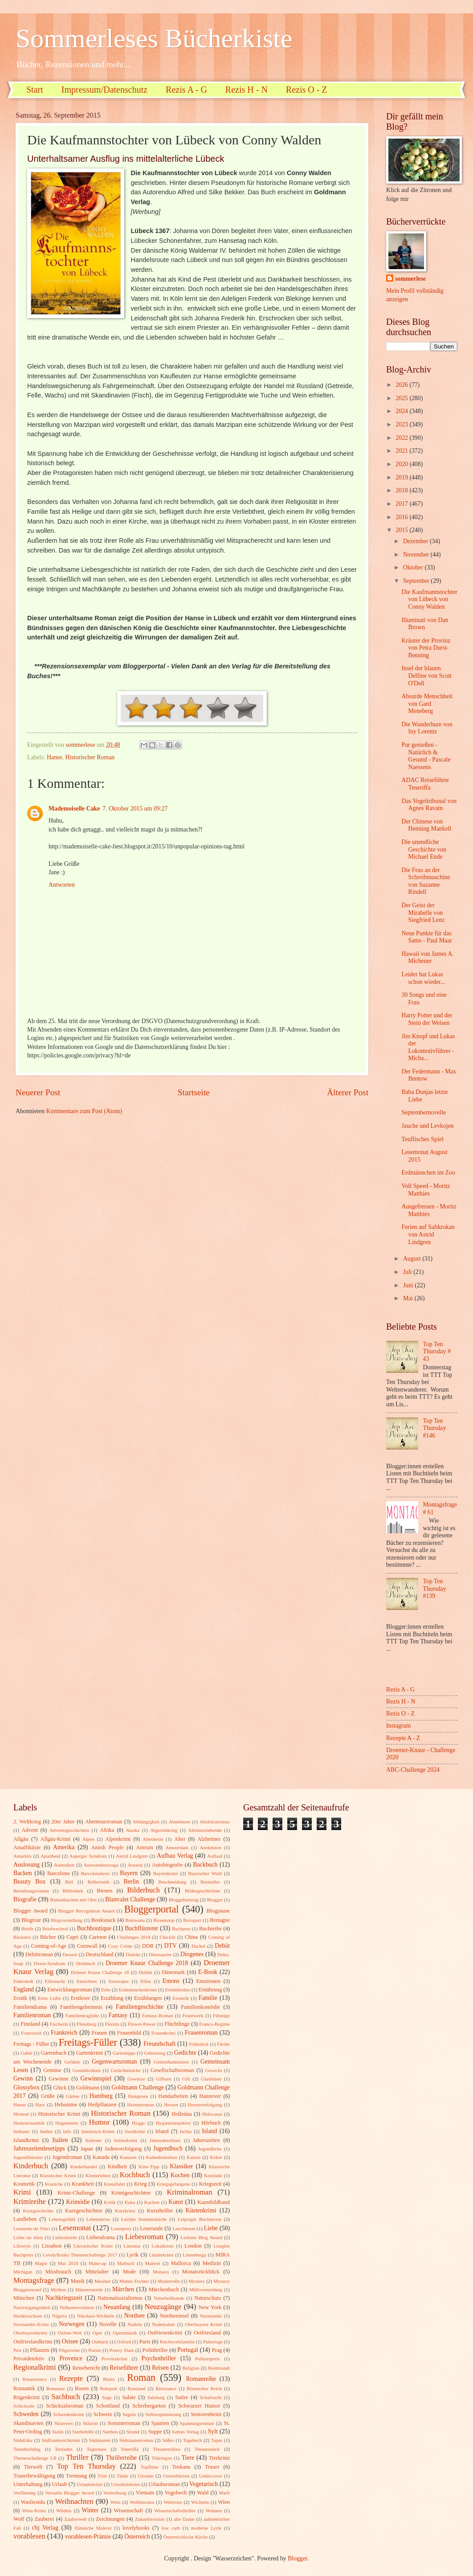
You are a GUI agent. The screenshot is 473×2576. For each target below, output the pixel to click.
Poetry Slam (122, 2350)
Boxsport (192, 1920)
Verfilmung (24, 2492)
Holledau (181, 2114)
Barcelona (58, 1873)
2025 (402, 398)
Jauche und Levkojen (427, 1125)
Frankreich (64, 2032)
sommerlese (410, 278)
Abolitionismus (215, 1821)
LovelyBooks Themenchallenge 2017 (80, 2254)
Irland (162, 2131)
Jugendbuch (168, 2148)
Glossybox (26, 2087)
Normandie (211, 2315)
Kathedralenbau (161, 2157)
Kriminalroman (189, 2192)
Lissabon (51, 2246)
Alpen (88, 1839)
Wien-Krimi (34, 2510)
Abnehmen (179, 1821)
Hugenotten (66, 2123)
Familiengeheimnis (81, 2007)
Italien (60, 2140)
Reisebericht (86, 2368)
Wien (224, 2502)
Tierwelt (33, 2467)
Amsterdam (177, 1847)
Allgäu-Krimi (55, 1839)
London (193, 2246)
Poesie (94, 2350)
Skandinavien (28, 2423)
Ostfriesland (207, 2333)
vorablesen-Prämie (88, 2536)
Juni (409, 1285)
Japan (87, 2149)
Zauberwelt (75, 2519)
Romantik (24, 2388)
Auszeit (135, 1864)
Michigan (22, 2271)
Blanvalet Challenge (130, 1899)
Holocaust (212, 2114)
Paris (145, 2341)
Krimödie (78, 2202)
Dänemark (173, 1972)
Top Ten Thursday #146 (434, 1428)
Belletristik (98, 1881)
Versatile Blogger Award (69, 2492)
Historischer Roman (89, 757)
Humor (99, 2122)
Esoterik (180, 1998)
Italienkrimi (125, 2140)
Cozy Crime (120, 1946)
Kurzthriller (160, 2210)
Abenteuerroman (103, 1821)
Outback (100, 2341)
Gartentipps (124, 2053)
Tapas (217, 2440)
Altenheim (153, 1839)
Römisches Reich (204, 2388)
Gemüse (52, 2070)
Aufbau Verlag (175, 1855)
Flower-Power (142, 2024)
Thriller (77, 2457)
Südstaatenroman (136, 2440)
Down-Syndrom (49, 1963)
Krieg (140, 2184)
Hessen (171, 2104)
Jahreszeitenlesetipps (39, 2148)
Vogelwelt (175, 2493)
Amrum (144, 1847)
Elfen (145, 1981)
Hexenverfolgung (205, 2104)
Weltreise (172, 2502)
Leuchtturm (183, 2228)
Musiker (102, 2281)
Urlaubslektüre (125, 2484)
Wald (202, 2493)
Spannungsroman (197, 2423)
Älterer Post (347, 1092)
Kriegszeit (210, 2184)
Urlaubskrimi (90, 2484)
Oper (97, 2332)
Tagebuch (192, 2440)
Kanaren (128, 2157)
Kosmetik (24, 2184)
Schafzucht (211, 2397)
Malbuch (126, 2263)
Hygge (138, 2123)
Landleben (25, 2219)
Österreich (137, 2536)
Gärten (72, 2096)
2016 (402, 517)
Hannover (210, 2096)
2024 (402, 411)
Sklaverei (63, 2423)
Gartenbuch (53, 2053)
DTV (170, 1945)
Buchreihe (210, 1928)
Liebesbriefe (65, 2237)
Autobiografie (167, 1865)
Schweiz (103, 2414)
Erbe (105, 1989)
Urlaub (59, 2484)
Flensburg (86, 2024)
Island (209, 2131)
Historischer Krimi (59, 2114)
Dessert (69, 1954)
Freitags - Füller (31, 2044)
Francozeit (31, 2032)
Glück (59, 2088)
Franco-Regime (214, 2024)
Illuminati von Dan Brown (424, 624)
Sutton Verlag (185, 2431)
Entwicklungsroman (69, 1989)
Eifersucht (55, 1981)
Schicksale (23, 2405)
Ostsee (70, 2341)
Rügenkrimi (26, 2397)
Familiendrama (30, 2007)
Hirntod (21, 2114)
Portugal (187, 2350)
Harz (40, 2104)
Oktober (414, 567)
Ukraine (146, 2475)
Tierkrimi (219, 2458)
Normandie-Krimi (31, 2324)
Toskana (181, 2467)
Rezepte (71, 2378)
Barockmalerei (95, 1873)
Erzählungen (148, 1998)
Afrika (107, 1830)
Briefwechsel (55, 1928)
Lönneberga (194, 2254)
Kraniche (54, 2184)
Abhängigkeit (146, 1821)
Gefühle (72, 2061)
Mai (409, 1298)
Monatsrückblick (201, 2272)
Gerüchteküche (126, 2070)
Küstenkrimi (201, 2210)
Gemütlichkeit (87, 2070)
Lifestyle (22, 2245)
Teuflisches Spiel (422, 1139)
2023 (402, 424)
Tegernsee (97, 2449)
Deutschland (100, 1954)
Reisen (160, 2367)
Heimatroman (141, 2104)
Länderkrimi (161, 2254)
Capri (72, 1937)
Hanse (54, 757)
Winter (90, 2510)
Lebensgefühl (62, 2219)
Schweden (26, 2414)
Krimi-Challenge (76, 2193)
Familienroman (32, 2015)
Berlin (131, 1881)
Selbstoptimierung (163, 2414)
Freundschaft (159, 2043)
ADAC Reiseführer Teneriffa (425, 784)
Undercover (210, 2475)
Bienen (104, 1891)
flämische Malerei (92, 2528)
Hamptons (138, 2096)
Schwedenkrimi (68, 2414)
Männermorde (89, 2289)
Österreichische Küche (185, 2536)
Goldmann (87, 2088)
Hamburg (101, 2096)
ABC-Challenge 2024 (413, 1769)
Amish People (107, 1847)
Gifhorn (163, 2078)
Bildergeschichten (202, 1890)
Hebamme (65, 2104)
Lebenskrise (98, 2219)
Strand (132, 2431)
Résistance (165, 2388)
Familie (208, 1997)
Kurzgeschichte (38, 2210)
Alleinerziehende (204, 1830)
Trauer (212, 2467)
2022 (402, 437)
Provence (70, 2358)
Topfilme (150, 2467)
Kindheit (117, 2166)
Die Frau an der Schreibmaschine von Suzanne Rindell (425, 881)
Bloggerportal (151, 1909)
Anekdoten (210, 1847)
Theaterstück (207, 2449)
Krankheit (83, 2184)
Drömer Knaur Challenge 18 (100, 1972)
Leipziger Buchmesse (199, 2219)
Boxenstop (164, 1920)
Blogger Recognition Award (86, 1910)
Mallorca (181, 2263)
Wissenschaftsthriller (175, 2510)
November (417, 554)
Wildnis (64, 2510)
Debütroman (39, 1954)
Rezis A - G (186, 89)
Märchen (123, 2289)
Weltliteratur (142, 2502)
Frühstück (198, 2044)
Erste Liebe (49, 1998)
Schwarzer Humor (199, 2406)
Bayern (129, 1873)
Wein (115, 2502)
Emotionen (208, 1981)
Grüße (48, 2096)
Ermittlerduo (177, 1989)
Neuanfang (116, 2307)
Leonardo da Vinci (31, 2228)
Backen (22, 1873)
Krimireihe (29, 2201)
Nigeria (59, 2315)
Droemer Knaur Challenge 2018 (147, 1963)
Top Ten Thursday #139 (434, 1588)
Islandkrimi (26, 2140)
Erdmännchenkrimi (138, 1989)
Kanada (101, 2157)
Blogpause (218, 1911)
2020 (402, 464)
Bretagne (220, 1920)
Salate (128, 2397)
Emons (171, 1981)
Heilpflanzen (102, 2104)
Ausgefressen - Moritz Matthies (428, 1210)
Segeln (129, 2414)
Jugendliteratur (28, 2157)
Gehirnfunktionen (171, 2061)
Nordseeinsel (174, 2316)
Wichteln (200, 2502)
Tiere (187, 2457)
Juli (408, 1272)
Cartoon (98, 1937)
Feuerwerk (193, 2015)
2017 (402, 503)
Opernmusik (125, 2332)
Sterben (110, 2431)
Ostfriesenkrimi (164, 2333)
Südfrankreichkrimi (60, 2440)
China (191, 1937)
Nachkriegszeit (63, 2297)
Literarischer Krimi (93, 2245)
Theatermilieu (166, 2449)
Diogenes (192, 1954)
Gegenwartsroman (114, 2061)
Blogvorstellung (66, 1920)
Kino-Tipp (149, 2166)
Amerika (63, 1847)
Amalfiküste (27, 1847)
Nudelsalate (163, 2324)
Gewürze (136, 2078)
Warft (224, 2492)
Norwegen (71, 2324)
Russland (136, 2388)
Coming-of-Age (48, 1946)
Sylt (213, 2431)
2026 (402, 384)
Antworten (62, 884)
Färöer (223, 2044)
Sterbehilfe (83, 2431)
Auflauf (214, 1856)
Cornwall (87, 1946)
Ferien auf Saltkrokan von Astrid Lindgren (428, 1234)
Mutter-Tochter (134, 2281)
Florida (112, 2024)
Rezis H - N (246, 89)
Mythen (57, 2289)
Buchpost (181, 1928)
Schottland (108, 2406)
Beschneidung (173, 1881)
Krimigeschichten (131, 2193)
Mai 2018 (68, 2263)
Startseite (194, 1092)
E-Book (207, 1972)
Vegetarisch (203, 2484)
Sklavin (90, 2423)
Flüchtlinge (177, 2024)
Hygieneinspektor (173, 2123)
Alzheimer (208, 1839)
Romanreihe (201, 2378)
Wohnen (214, 2510)
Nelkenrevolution (77, 2307)
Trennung (76, 2476)
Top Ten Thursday (86, 2466)
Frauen (99, 2033)
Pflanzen (39, 2350)
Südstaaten (99, 2440)
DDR (148, 1946)
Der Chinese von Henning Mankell (426, 825)
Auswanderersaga (101, 1864)
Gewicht (213, 2070)
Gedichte (185, 2052)
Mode (129, 2272)
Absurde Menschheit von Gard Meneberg (427, 703)
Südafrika (23, 2440)
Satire (181, 2397)
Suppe (155, 2432)
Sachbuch (65, 2396)
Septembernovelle (423, 1112)
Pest (17, 2350)
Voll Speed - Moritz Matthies (425, 1190)
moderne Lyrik (206, 2528)
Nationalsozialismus (120, 2298)
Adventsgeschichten (69, 1830)
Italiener (94, 2140)
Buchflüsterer (141, 1928)
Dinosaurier (160, 1954)
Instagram (398, 1725)
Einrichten (87, 1981)
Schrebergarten (149, 2406)
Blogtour (31, 1920)
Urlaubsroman (164, 2484)
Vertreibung (114, 2492)
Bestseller (210, 1881)
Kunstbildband (213, 2202)
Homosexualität (29, 2123)
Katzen (193, 2157)
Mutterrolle (169, 2281)
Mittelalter (97, 2272)
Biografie (25, 1899)
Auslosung (26, 1864)
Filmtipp (221, 2015)
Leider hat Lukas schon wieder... (423, 978)
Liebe (211, 2228)
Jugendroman (67, 2157)
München (23, 2298)
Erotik (20, 1998)
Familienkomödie (200, 2007)
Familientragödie (82, 2015)
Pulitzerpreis (207, 2358)
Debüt (222, 1945)
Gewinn (23, 2078)
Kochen (180, 2175)
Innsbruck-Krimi (98, 2131)
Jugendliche (210, 2148)
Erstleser (80, 1998)
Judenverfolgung (123, 2149)
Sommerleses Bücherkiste (154, 38)
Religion (191, 2368)
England (23, 1989)
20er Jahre (63, 1821)
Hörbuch (210, 2123)
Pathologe (213, 2341)
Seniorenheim (206, 2414)
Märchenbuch (164, 2289)
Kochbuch (135, 2175)
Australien (64, 1864)
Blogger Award (30, 1911)
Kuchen (151, 2202)
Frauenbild (129, 2033)
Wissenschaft (128, 2510)
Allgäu (21, 1839)
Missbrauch (58, 2272)
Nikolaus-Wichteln (95, 2315)
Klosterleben (98, 2175)
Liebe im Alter (28, 2237)
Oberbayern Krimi (203, 2324)
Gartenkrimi (89, 2053)
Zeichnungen (110, 2519)
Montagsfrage (33, 2280)
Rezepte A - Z (403, 1738)
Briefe (27, 1928)
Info (67, 2131)
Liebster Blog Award (201, 2237)
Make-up (97, 2263)
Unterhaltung (27, 2484)
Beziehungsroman (31, 1890)
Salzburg (156, 2397)
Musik (78, 2281)
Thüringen (161, 2458)
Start (34, 89)
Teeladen (64, 2449)
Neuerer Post (38, 1092)
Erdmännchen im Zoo (428, 1172)
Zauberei (44, 2519)
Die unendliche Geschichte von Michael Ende (423, 849)
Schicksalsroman (64, 2406)
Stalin (58, 2431)
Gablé (26, 2053)
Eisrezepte (118, 1981)
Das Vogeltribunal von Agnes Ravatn (429, 805)
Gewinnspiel (96, 2078)
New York (210, 2307)
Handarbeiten (173, 2096)
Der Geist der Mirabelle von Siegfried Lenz (422, 912)
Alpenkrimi (117, 1839)
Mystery (196, 2281)
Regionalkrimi (34, 2367)
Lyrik (132, 2255)
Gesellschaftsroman (172, 2070)
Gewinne (59, 2079)
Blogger (215, 1899)
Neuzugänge (163, 2306)
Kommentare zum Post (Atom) (84, 1111)
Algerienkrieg (163, 1830)
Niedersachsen (27, 2315)
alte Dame (184, 2519)
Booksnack (103, 1920)
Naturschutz (207, 2298)
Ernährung (210, 1989)
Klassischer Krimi (58, 2175)
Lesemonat (75, 2228)
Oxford (124, 2341)
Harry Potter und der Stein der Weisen (426, 1019)
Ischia (186, 2131)
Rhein (108, 2379)
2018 (402, 490)
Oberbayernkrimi (30, 2332)
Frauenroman (201, 2032)
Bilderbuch (143, 1890)
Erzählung (112, 1998)
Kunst (175, 2202)
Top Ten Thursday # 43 (437, 1351)
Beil (69, 1881)
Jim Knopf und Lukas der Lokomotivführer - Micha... (428, 1047)
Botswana (135, 1920)
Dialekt (133, 1954)
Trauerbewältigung (34, 2476)
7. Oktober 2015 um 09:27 (134, 808)
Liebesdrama (100, 2237)
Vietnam (144, 2493)
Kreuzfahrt (114, 2184)
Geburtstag (154, 2053)
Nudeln (134, 2324)
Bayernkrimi (165, 1873)
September (417, 580)
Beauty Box (29, 1881)
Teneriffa (130, 2449)
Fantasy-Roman (157, 2015)
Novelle (108, 2324)
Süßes (168, 2440)
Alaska (133, 1830)
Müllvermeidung (205, 2289)
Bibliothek (72, 1890)
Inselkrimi (135, 2131)
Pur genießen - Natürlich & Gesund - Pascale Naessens (425, 755)
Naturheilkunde (169, 2298)
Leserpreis (121, 2228)
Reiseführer (124, 2367)
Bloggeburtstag (184, 1899)
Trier (102, 2475)
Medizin (211, 2263)
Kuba (130, 2202)
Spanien (160, 2423)
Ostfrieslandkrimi (33, 2341)
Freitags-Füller (88, 2042)
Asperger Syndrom (88, 1856)
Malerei (152, 2263)
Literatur (132, 2245)
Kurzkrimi (125, 2210)
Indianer (21, 2131)
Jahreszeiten (206, 2140)
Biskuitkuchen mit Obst (73, 1899)
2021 (402, 450)
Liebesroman (144, 2236)
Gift (186, 2078)
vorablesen (29, 2536)
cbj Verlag (45, 2527)
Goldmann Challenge (137, 2087)
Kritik (109, 2202)
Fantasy (118, 2015)
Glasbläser (211, 2078)
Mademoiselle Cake (74, 808)
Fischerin (59, 2024)
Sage (106, 2397)
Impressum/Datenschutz (104, 89)
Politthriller (155, 2350)
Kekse (216, 2157)
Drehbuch (85, 1963)
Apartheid (50, 1856)
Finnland (30, 2024)
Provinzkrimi (114, 2358)
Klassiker (181, 2166)
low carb (171, 2528)
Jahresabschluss (165, 2140)
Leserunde (151, 2228)
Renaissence (34, 2379)
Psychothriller (159, 2358)
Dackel (198, 1946)
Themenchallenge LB (35, 2458)
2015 (402, 530)
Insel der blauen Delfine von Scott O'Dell (426, 675)
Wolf (18, 2519)
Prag (217, 2350)
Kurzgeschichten (83, 2210)
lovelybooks (136, 2528)
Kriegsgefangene (173, 2184)
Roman (141, 2377)
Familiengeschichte (139, 2006)
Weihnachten (74, 2501)
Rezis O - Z (306, 89)
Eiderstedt (23, 1981)
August (412, 1258)
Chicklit (167, 1937)
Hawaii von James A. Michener (427, 957)
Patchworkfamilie (177, 2341)
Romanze (55, 2388)
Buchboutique (94, 1928)
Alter (180, 1839)
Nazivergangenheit (31, 2307)
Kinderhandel (83, 2166)
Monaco (161, 2271)
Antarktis (22, 1856)
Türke (122, 2475)
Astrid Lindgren (132, 1856)
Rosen (82, 2388)
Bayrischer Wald (205, 1873)
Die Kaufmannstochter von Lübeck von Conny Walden (429, 599)
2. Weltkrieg (27, 1821)
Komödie (213, 2175)
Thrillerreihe (121, 2457)
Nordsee (134, 2315)
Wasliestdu (33, 2502)
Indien (46, 2131)
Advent (29, 1830)
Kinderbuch (30, 2166)
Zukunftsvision (150, 2519)
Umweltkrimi (176, 2475)
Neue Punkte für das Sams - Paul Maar (426, 937)
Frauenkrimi (163, 2032)
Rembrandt (219, 2368)
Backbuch (205, 1864)
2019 (402, 477)
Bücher (48, 1937)
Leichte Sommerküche (144, 2219)
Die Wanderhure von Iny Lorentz (426, 728)
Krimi (22, 2192)
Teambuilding (27, 2449)
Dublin (145, 1972)
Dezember (416, 541)
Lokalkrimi (162, 2245)
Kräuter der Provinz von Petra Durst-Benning (425, 648)
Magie (41, 2263)
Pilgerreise (69, 2350)
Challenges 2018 (134, 1937)
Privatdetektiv (29, 2358)
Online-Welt (70, 2332)
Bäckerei (22, 1937)
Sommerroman (123, 2423)
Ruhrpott (108, 2388)
